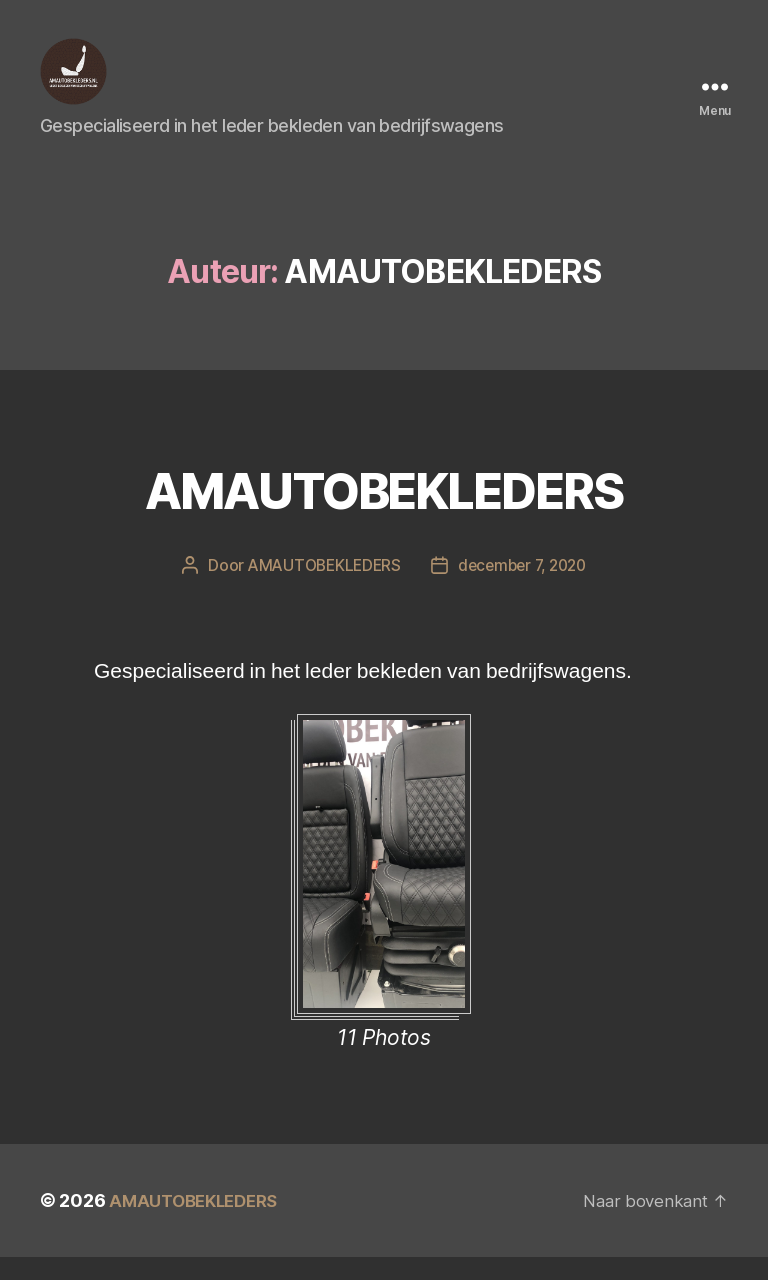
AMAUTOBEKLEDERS (383, 508)
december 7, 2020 (525, 588)
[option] (384, 913)
